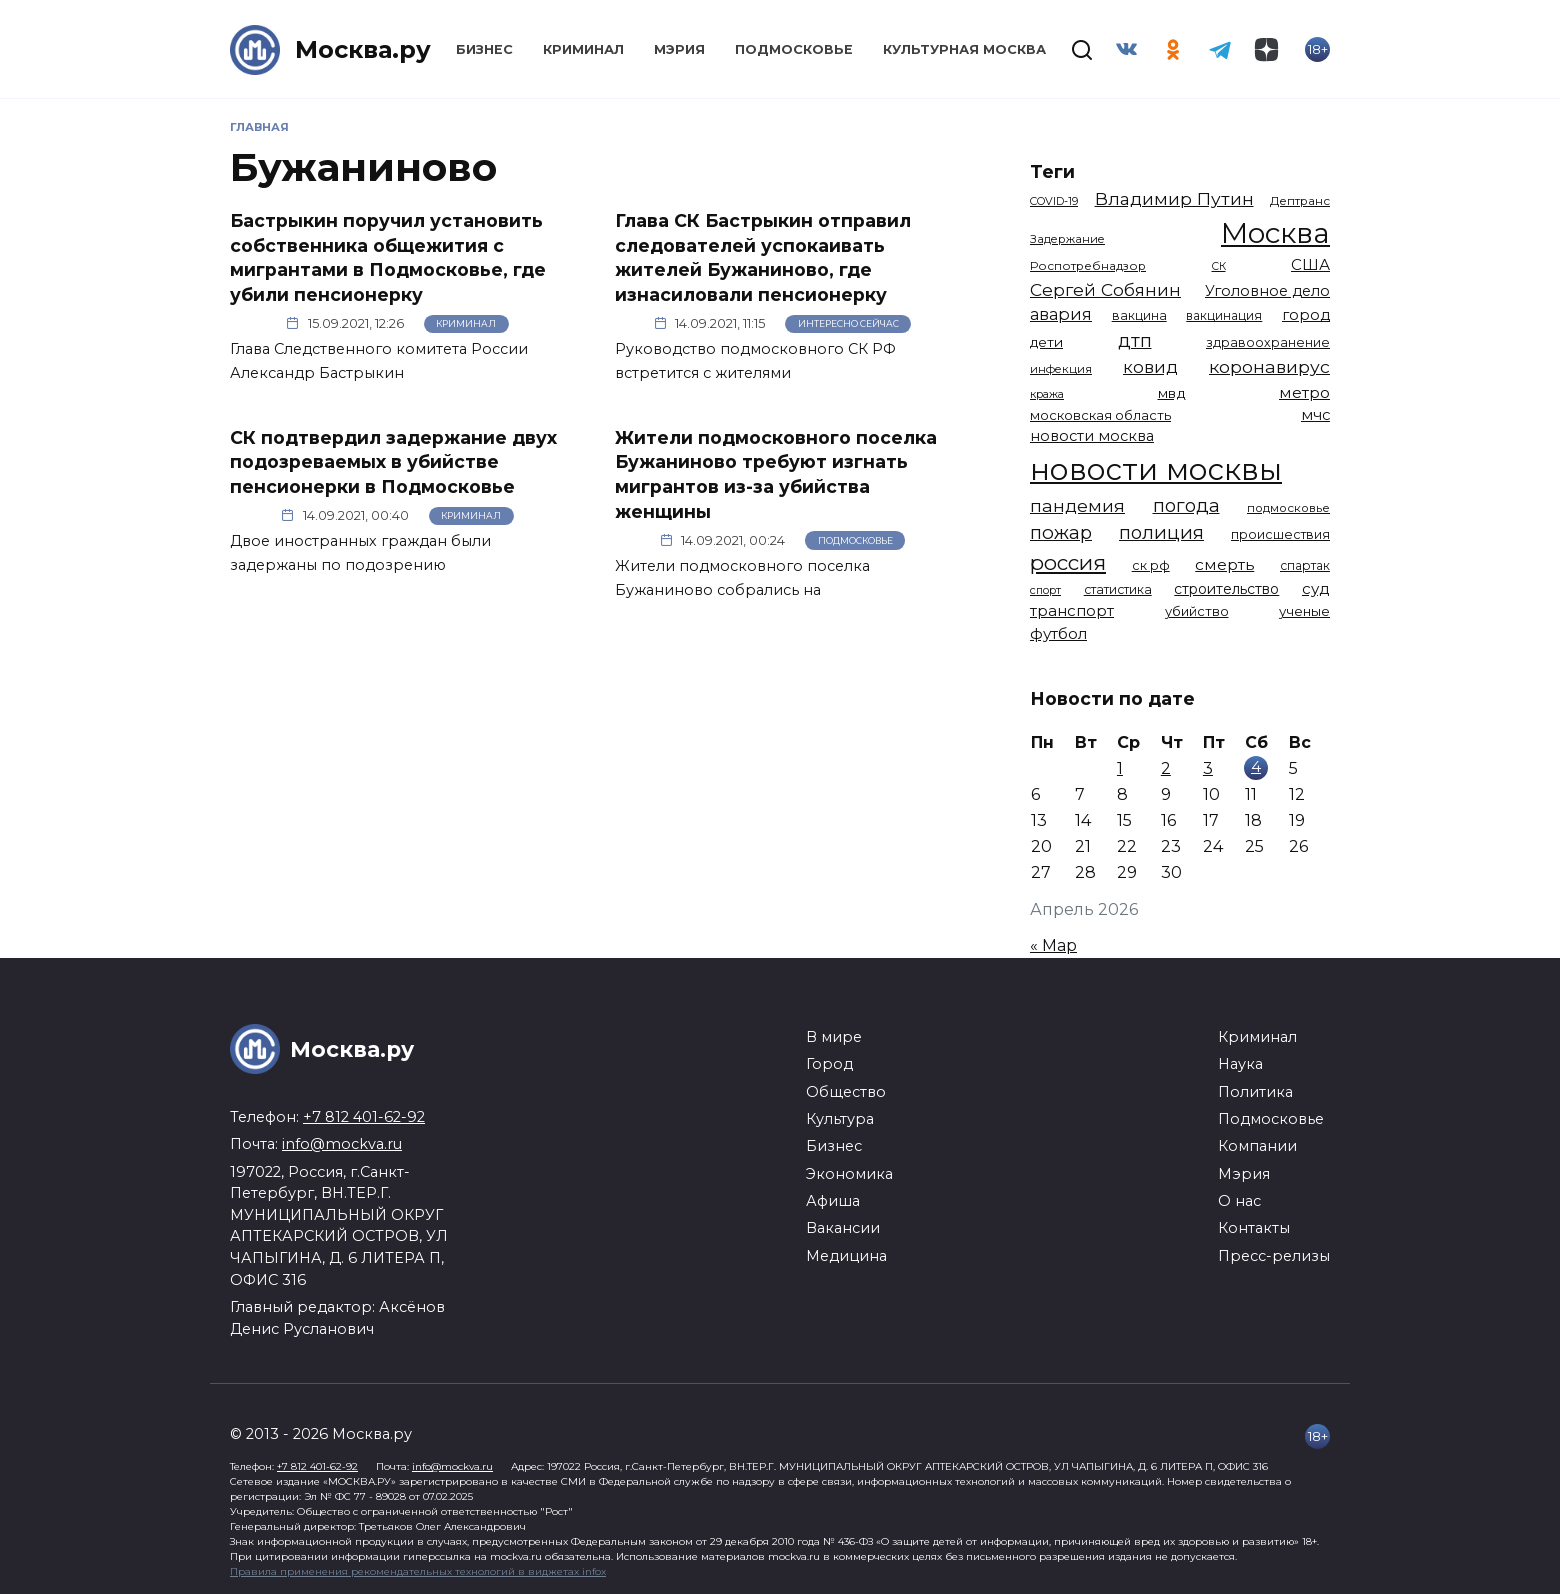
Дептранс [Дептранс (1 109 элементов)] (1300, 201)
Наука (1240, 1064)
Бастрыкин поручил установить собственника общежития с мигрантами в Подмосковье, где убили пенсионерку (388, 257)
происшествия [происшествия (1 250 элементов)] (1280, 534)
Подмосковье (794, 49)
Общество (846, 1092)
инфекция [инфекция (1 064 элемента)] (1061, 369)
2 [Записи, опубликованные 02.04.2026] (1166, 768)
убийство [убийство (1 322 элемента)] (1197, 611)
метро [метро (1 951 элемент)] (1304, 392)
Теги (1052, 171)
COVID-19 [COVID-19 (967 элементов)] (1054, 201)
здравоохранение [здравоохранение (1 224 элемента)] (1268, 342)
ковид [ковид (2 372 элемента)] (1150, 367)
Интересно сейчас (848, 323)
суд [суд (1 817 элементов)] (1316, 588)
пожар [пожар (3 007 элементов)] (1061, 532)
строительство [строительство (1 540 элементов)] (1226, 589)
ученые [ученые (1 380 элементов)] (1304, 611)
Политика (1255, 1092)
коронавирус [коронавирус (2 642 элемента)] (1269, 366)
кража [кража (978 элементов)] (1047, 394)
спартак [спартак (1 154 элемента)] (1305, 565)
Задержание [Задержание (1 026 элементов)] (1067, 239)
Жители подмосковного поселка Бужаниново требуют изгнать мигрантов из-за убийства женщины (776, 473)
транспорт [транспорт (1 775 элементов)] (1072, 611)
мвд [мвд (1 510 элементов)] (1172, 393)
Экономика (849, 1174)
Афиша (833, 1201)
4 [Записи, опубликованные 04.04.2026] (1256, 766)
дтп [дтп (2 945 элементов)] (1135, 340)
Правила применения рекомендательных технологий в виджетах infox (418, 1571)
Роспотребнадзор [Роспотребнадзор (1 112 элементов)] (1088, 266)
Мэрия (679, 49)
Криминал (583, 49)
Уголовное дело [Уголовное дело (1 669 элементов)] (1267, 291)
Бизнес (484, 49)
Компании (1257, 1146)
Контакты (1254, 1228)
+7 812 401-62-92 (364, 1117)
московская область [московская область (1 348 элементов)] (1100, 415)
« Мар (1053, 945)
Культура (840, 1119)
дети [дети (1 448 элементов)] (1046, 342)
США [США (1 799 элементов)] (1310, 264)
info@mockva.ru (342, 1144)
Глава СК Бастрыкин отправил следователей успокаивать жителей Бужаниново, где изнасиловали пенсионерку (763, 257)
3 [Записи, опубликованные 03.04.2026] (1208, 768)
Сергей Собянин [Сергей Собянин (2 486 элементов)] (1105, 289)
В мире (834, 1037)
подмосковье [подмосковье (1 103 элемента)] (1288, 508)
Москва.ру (363, 49)
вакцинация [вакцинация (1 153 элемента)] (1224, 315)
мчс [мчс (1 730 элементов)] (1315, 415)
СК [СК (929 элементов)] (1219, 266)
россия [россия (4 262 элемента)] (1068, 562)
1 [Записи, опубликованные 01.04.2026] (1120, 768)
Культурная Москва (964, 49)
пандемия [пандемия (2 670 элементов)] (1077, 505)
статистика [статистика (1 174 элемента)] (1118, 589)
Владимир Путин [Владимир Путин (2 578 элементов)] (1174, 198)
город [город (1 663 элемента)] (1306, 315)
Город (829, 1064)
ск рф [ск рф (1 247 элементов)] (1151, 565)
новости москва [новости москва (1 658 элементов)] (1092, 436)
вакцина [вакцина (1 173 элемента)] (1139, 315)
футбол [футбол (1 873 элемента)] (1058, 633)
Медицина (846, 1256)
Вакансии (843, 1228)
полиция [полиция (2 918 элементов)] (1161, 532)
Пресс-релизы (1274, 1256)
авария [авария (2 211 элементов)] (1061, 314)
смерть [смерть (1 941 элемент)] (1224, 564)
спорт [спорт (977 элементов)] (1045, 590)
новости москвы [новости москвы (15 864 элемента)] (1156, 469)
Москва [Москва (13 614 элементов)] (1275, 233)
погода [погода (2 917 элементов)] (1186, 505)
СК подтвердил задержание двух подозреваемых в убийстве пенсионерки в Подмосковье (393, 461)
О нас (1239, 1201)
